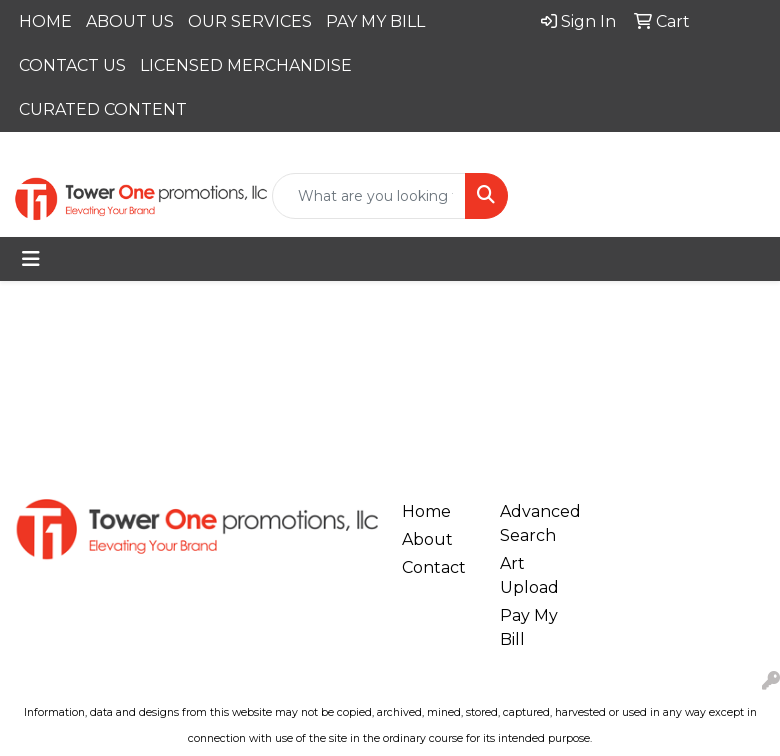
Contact (434, 567)
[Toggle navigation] (31, 259)
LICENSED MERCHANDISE (246, 65)
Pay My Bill (529, 627)
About (427, 539)
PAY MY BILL (375, 21)
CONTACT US (72, 65)
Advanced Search (537, 523)
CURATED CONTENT (103, 109)
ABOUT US (130, 21)
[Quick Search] (369, 196)
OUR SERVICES (250, 21)
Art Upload (529, 575)
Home (426, 511)
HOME (45, 21)
